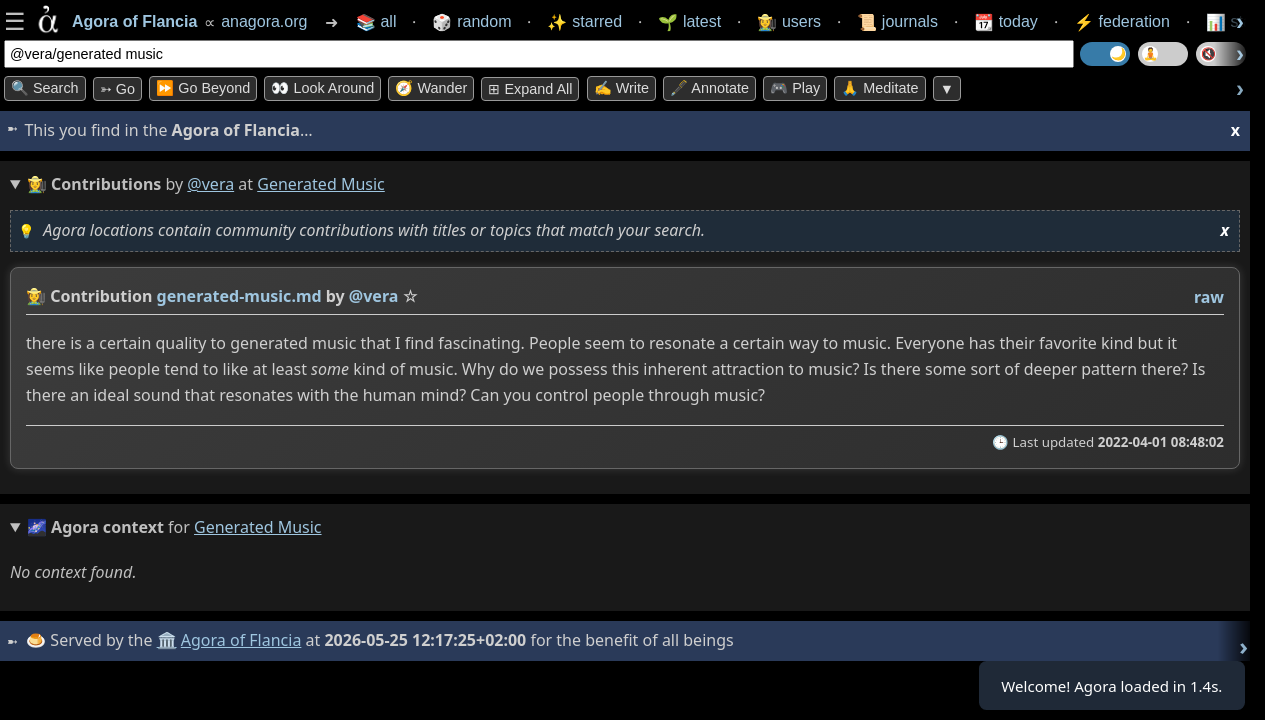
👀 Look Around (322, 88)
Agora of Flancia (244, 640)
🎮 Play (795, 88)
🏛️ (169, 640)
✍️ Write (621, 88)
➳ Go (117, 89)
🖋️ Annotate (709, 88)
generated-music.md (239, 296)
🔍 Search (45, 88)
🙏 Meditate (879, 88)
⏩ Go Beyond (203, 88)
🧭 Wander (431, 88)
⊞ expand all (530, 89)
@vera (210, 184)
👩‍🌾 (36, 296)
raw (1209, 297)
